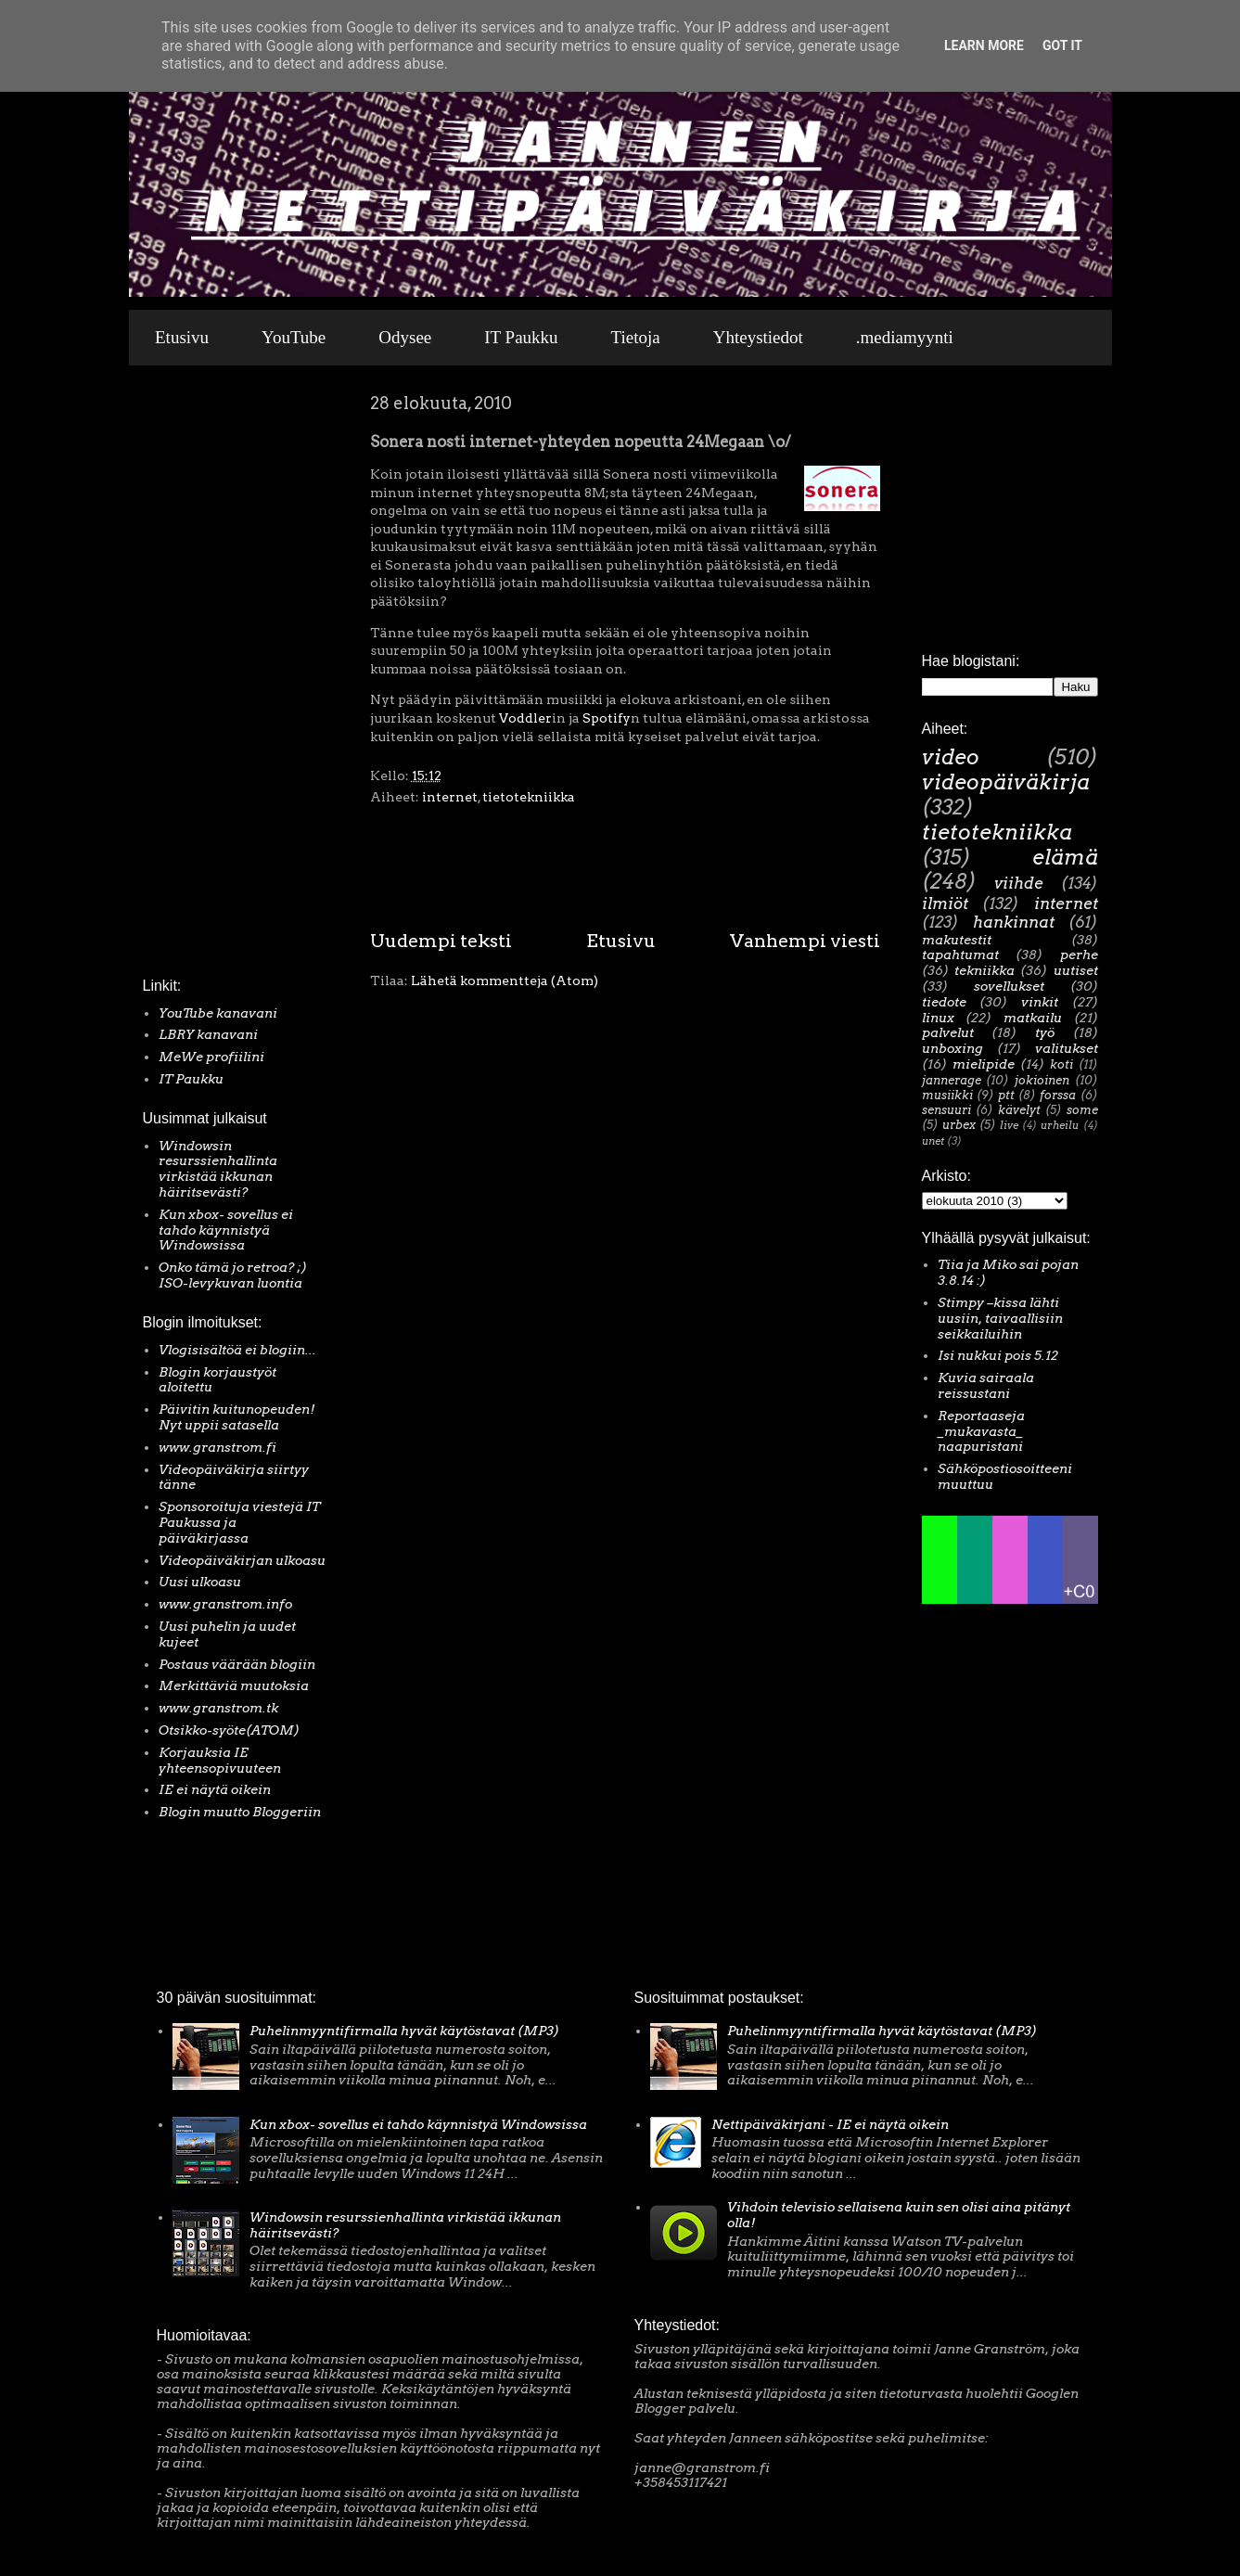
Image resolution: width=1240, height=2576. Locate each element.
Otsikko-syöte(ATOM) (229, 1730)
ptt (1006, 1095)
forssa (1058, 1095)
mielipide (983, 1064)
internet (450, 796)
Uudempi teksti (441, 940)
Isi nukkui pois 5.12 (998, 1355)
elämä (1065, 857)
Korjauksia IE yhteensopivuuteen (220, 1760)
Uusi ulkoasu (200, 1581)
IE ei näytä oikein (215, 1789)
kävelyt (1019, 1110)
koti (1061, 1064)
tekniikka (984, 970)
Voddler (525, 718)
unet (933, 1140)
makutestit (956, 939)
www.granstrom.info (225, 1603)
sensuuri (946, 1110)
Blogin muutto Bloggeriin (240, 1811)
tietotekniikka (528, 796)
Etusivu (182, 337)
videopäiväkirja (1006, 782)
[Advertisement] (198, 676)
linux (938, 1017)
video (950, 757)
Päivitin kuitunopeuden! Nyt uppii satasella (237, 1417)
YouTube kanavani (218, 1013)
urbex (959, 1125)
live (1009, 1125)
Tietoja (635, 337)
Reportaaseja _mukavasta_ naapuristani (981, 1431)
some (1082, 1110)
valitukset (1066, 1048)
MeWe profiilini (211, 1056)
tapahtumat (960, 954)
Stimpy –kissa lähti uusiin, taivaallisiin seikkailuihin (1000, 1318)
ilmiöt (945, 903)
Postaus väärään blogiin (237, 1664)
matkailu (1033, 1017)
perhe (1079, 954)
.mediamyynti (904, 337)
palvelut (948, 1032)
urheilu (1060, 1125)
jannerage (951, 1080)
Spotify (606, 718)
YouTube (294, 337)
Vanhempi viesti (805, 940)
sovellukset (1009, 986)
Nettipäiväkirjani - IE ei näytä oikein (830, 2124)
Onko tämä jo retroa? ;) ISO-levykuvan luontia (233, 1275)
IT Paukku (520, 337)
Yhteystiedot (758, 337)
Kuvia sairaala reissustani (986, 1385)
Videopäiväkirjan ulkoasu (242, 1560)
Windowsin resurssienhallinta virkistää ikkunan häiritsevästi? (218, 1168)
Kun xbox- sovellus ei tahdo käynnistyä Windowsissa (226, 1230)
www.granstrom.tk (218, 1707)
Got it (1062, 45)
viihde (1018, 883)
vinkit (1039, 1001)
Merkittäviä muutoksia (234, 1685)
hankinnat (1014, 922)
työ (1045, 1032)
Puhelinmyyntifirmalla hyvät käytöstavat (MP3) (404, 2030)
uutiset (1076, 970)
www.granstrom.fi (217, 1447)
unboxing (952, 1048)
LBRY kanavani (208, 1034)
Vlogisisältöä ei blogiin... (237, 1349)
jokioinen (1042, 1080)
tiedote (944, 1001)
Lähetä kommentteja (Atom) (504, 980)
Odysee (404, 337)
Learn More (984, 45)
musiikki (947, 1095)
